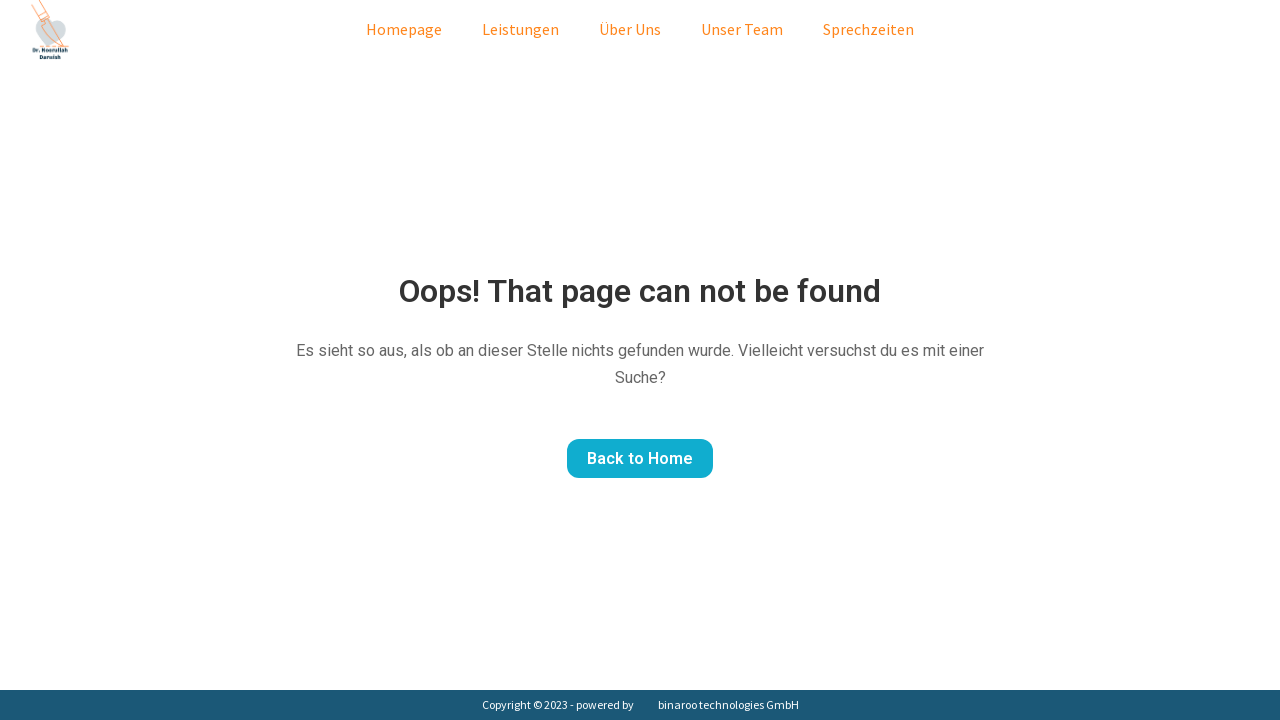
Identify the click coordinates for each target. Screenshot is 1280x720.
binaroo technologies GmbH (728, 704)
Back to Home (640, 458)
